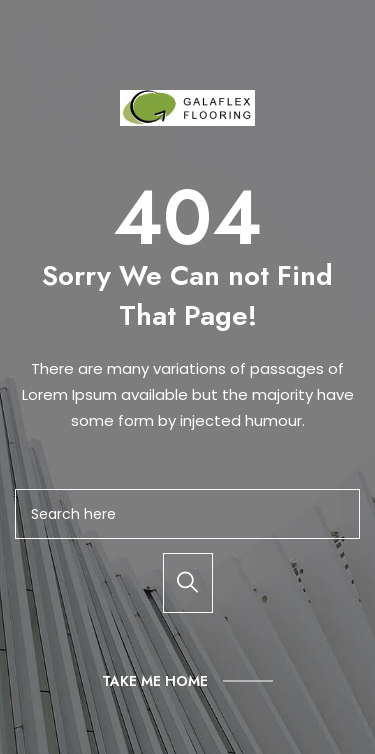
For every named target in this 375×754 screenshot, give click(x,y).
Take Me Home (155, 681)
